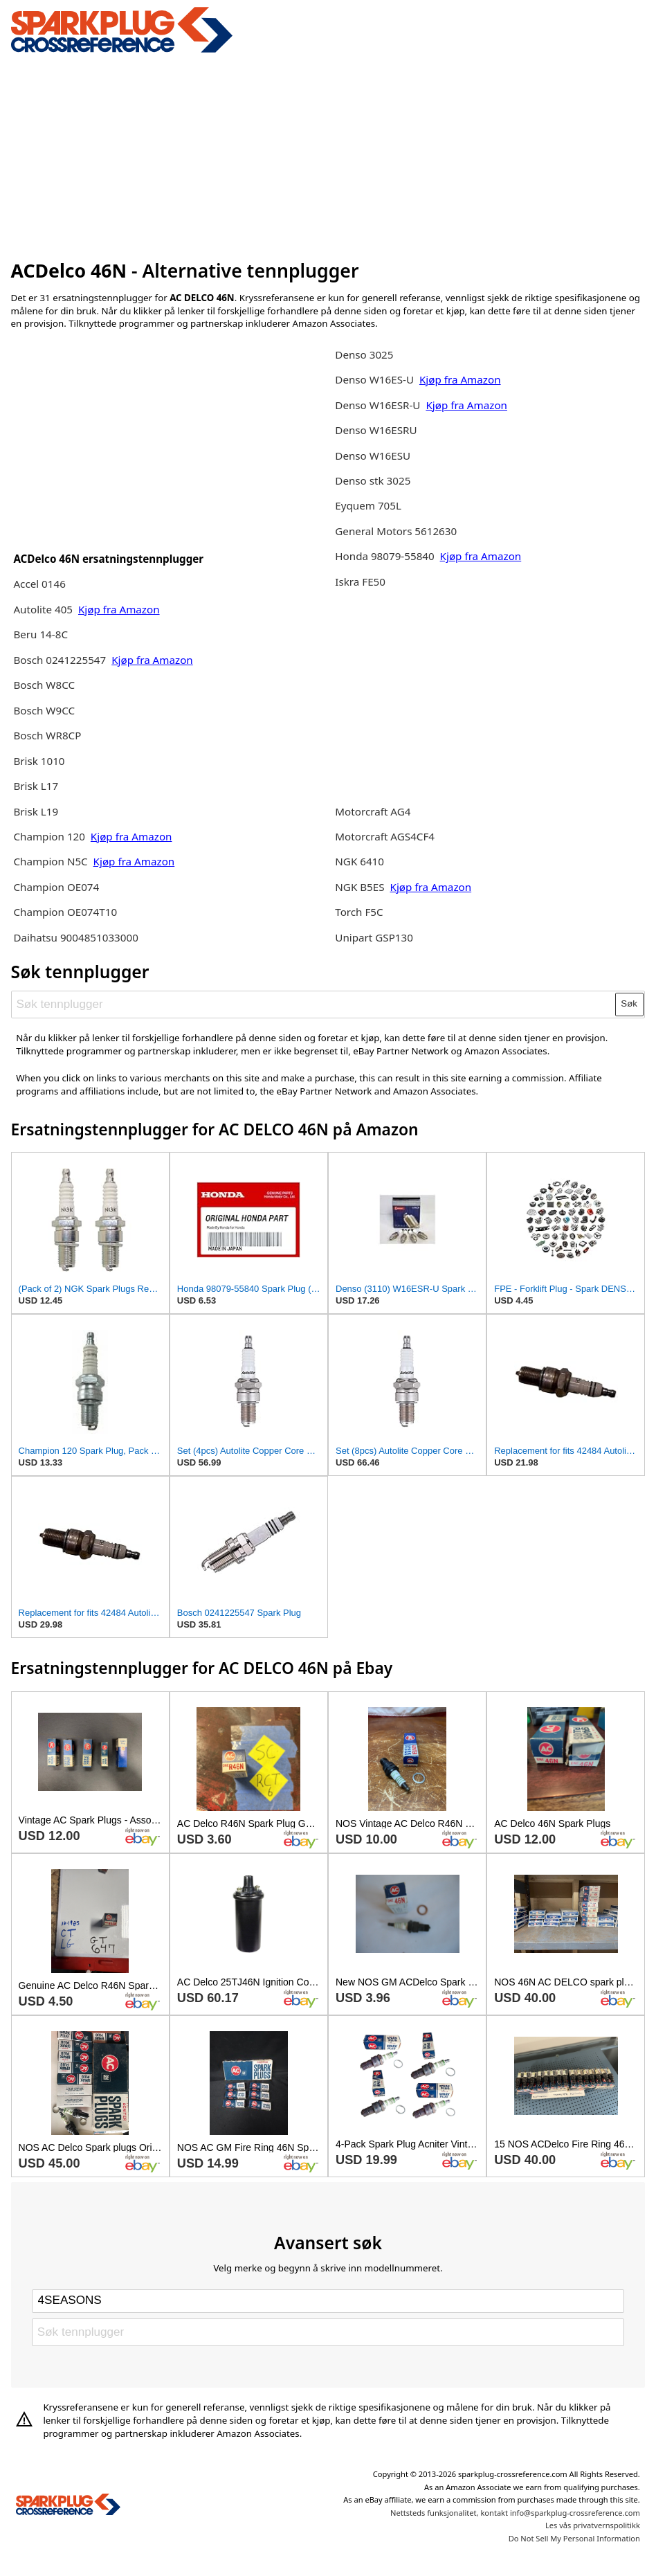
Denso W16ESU (372, 455)
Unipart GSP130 (374, 937)
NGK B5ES (359, 887)
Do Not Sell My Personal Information (574, 2538)
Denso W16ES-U (374, 379)
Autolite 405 (43, 609)
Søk (629, 1003)
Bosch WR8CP (47, 735)
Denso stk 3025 (372, 480)
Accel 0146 (39, 584)
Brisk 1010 (38, 761)
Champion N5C (51, 861)
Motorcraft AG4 (372, 811)
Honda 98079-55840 (386, 556)
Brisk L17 (35, 786)
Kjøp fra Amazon (119, 609)
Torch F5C (359, 912)
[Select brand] (328, 2301)
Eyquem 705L (368, 505)
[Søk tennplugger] (313, 1004)
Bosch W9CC (44, 710)
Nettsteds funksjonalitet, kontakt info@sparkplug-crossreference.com (515, 2512)
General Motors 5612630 (396, 531)
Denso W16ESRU (376, 430)
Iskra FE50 (360, 581)
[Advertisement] (328, 154)
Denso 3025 (364, 354)
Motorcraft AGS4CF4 (385, 836)
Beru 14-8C (40, 634)
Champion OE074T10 (65, 912)
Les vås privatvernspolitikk (592, 2525)
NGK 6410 (359, 861)
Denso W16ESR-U (377, 405)
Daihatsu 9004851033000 (75, 937)
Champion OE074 (56, 887)
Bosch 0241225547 (59, 660)
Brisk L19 (35, 811)
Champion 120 (49, 836)
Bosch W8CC (44, 685)
